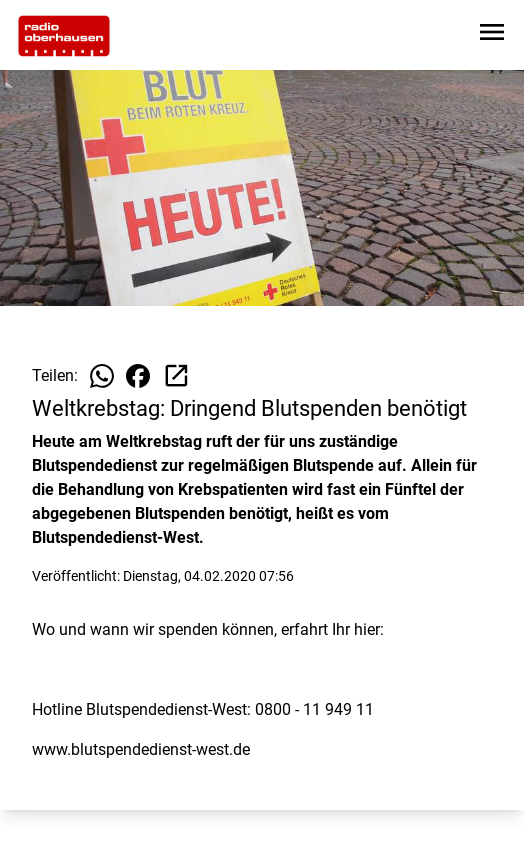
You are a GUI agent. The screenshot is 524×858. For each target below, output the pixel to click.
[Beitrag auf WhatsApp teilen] (102, 376)
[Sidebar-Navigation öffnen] (492, 35)
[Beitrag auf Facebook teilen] (138, 376)
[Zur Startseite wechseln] (64, 36)
